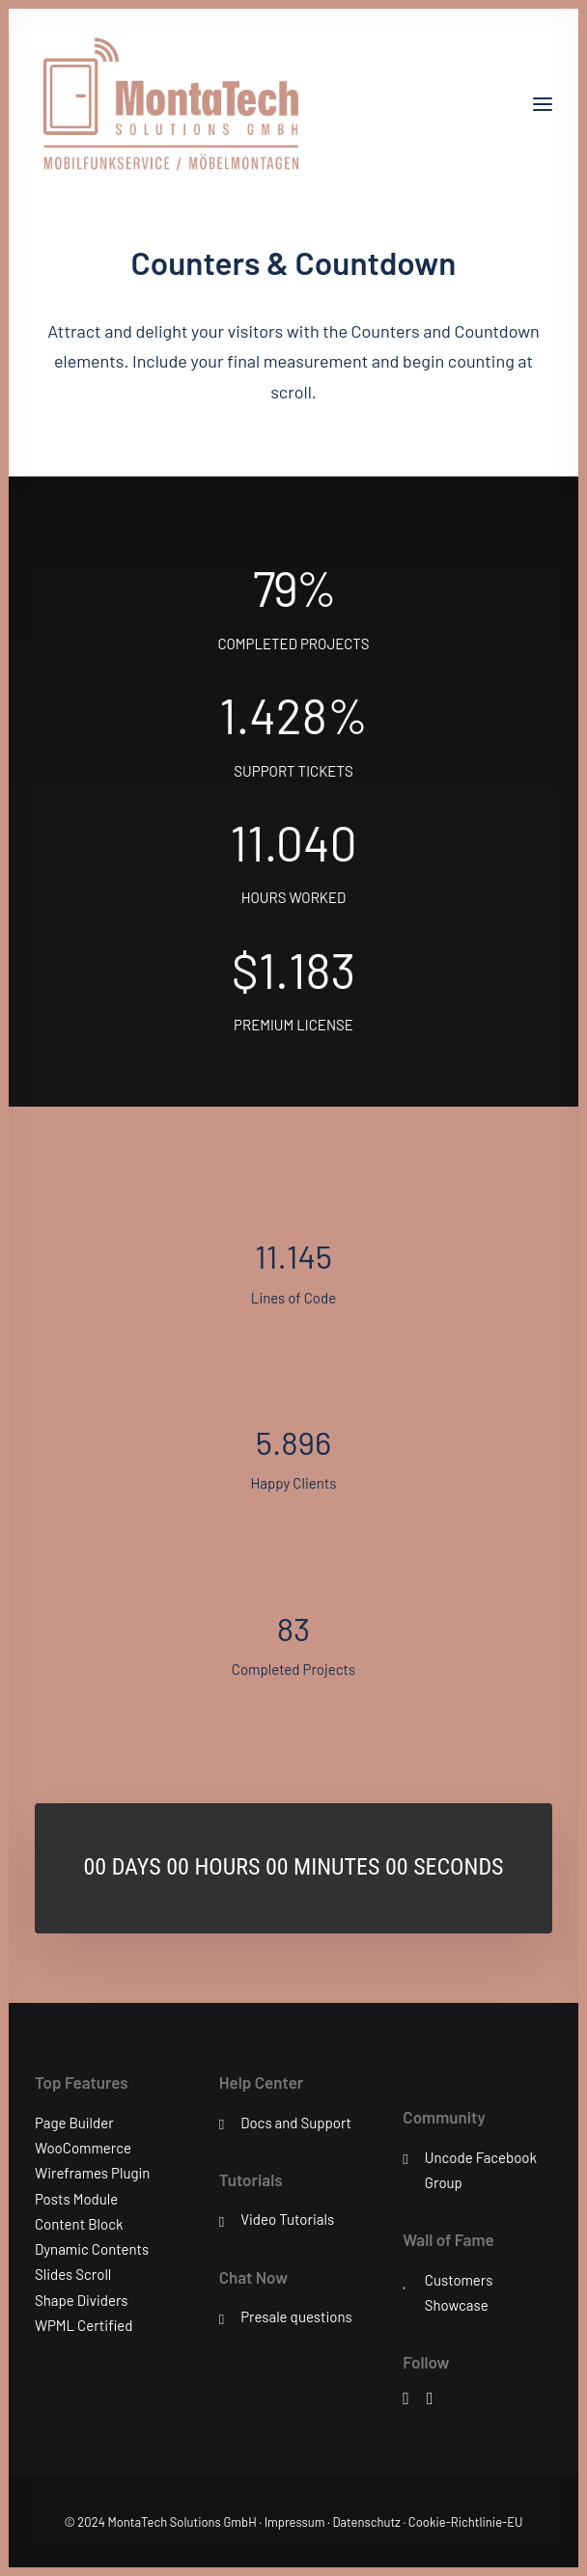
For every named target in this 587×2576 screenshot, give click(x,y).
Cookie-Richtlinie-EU (465, 2522)
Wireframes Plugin (92, 2172)
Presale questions (296, 2316)
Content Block (79, 2224)
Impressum (295, 2522)
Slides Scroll (73, 2274)
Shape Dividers (81, 2300)
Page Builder (74, 2122)
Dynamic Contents (92, 2249)
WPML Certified (84, 2325)
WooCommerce (83, 2147)
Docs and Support (295, 2122)
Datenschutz (366, 2522)
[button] (542, 104)
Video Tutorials (287, 2219)
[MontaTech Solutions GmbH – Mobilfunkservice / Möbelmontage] (169, 104)
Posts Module (76, 2198)
